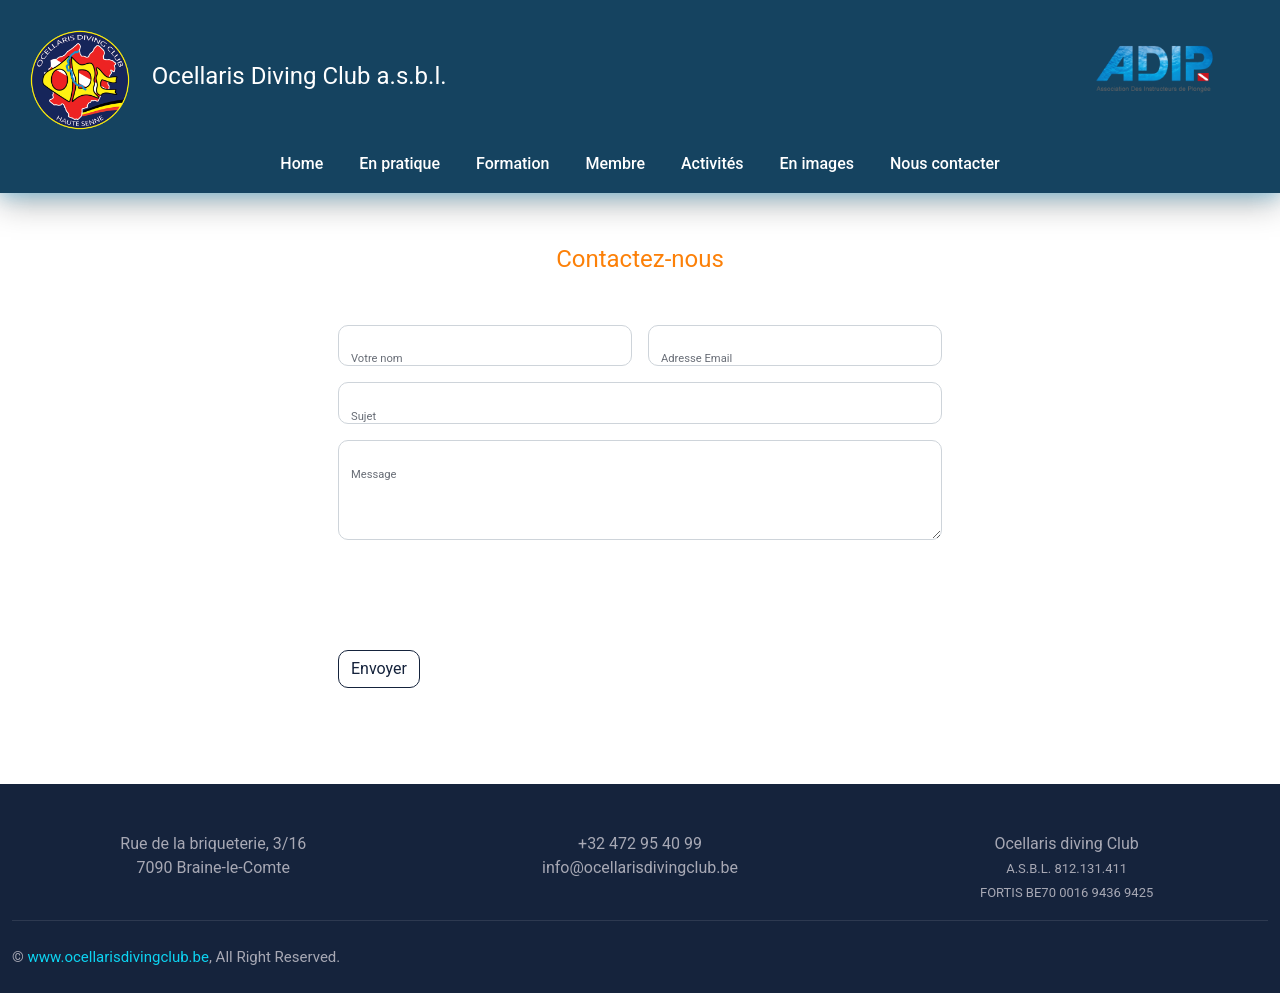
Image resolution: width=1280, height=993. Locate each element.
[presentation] (490, 595)
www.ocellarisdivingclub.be (118, 957)
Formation (512, 163)
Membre (615, 163)
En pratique (399, 163)
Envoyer (379, 668)
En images (817, 163)
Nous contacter (945, 163)
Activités (712, 163)
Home (301, 163)
